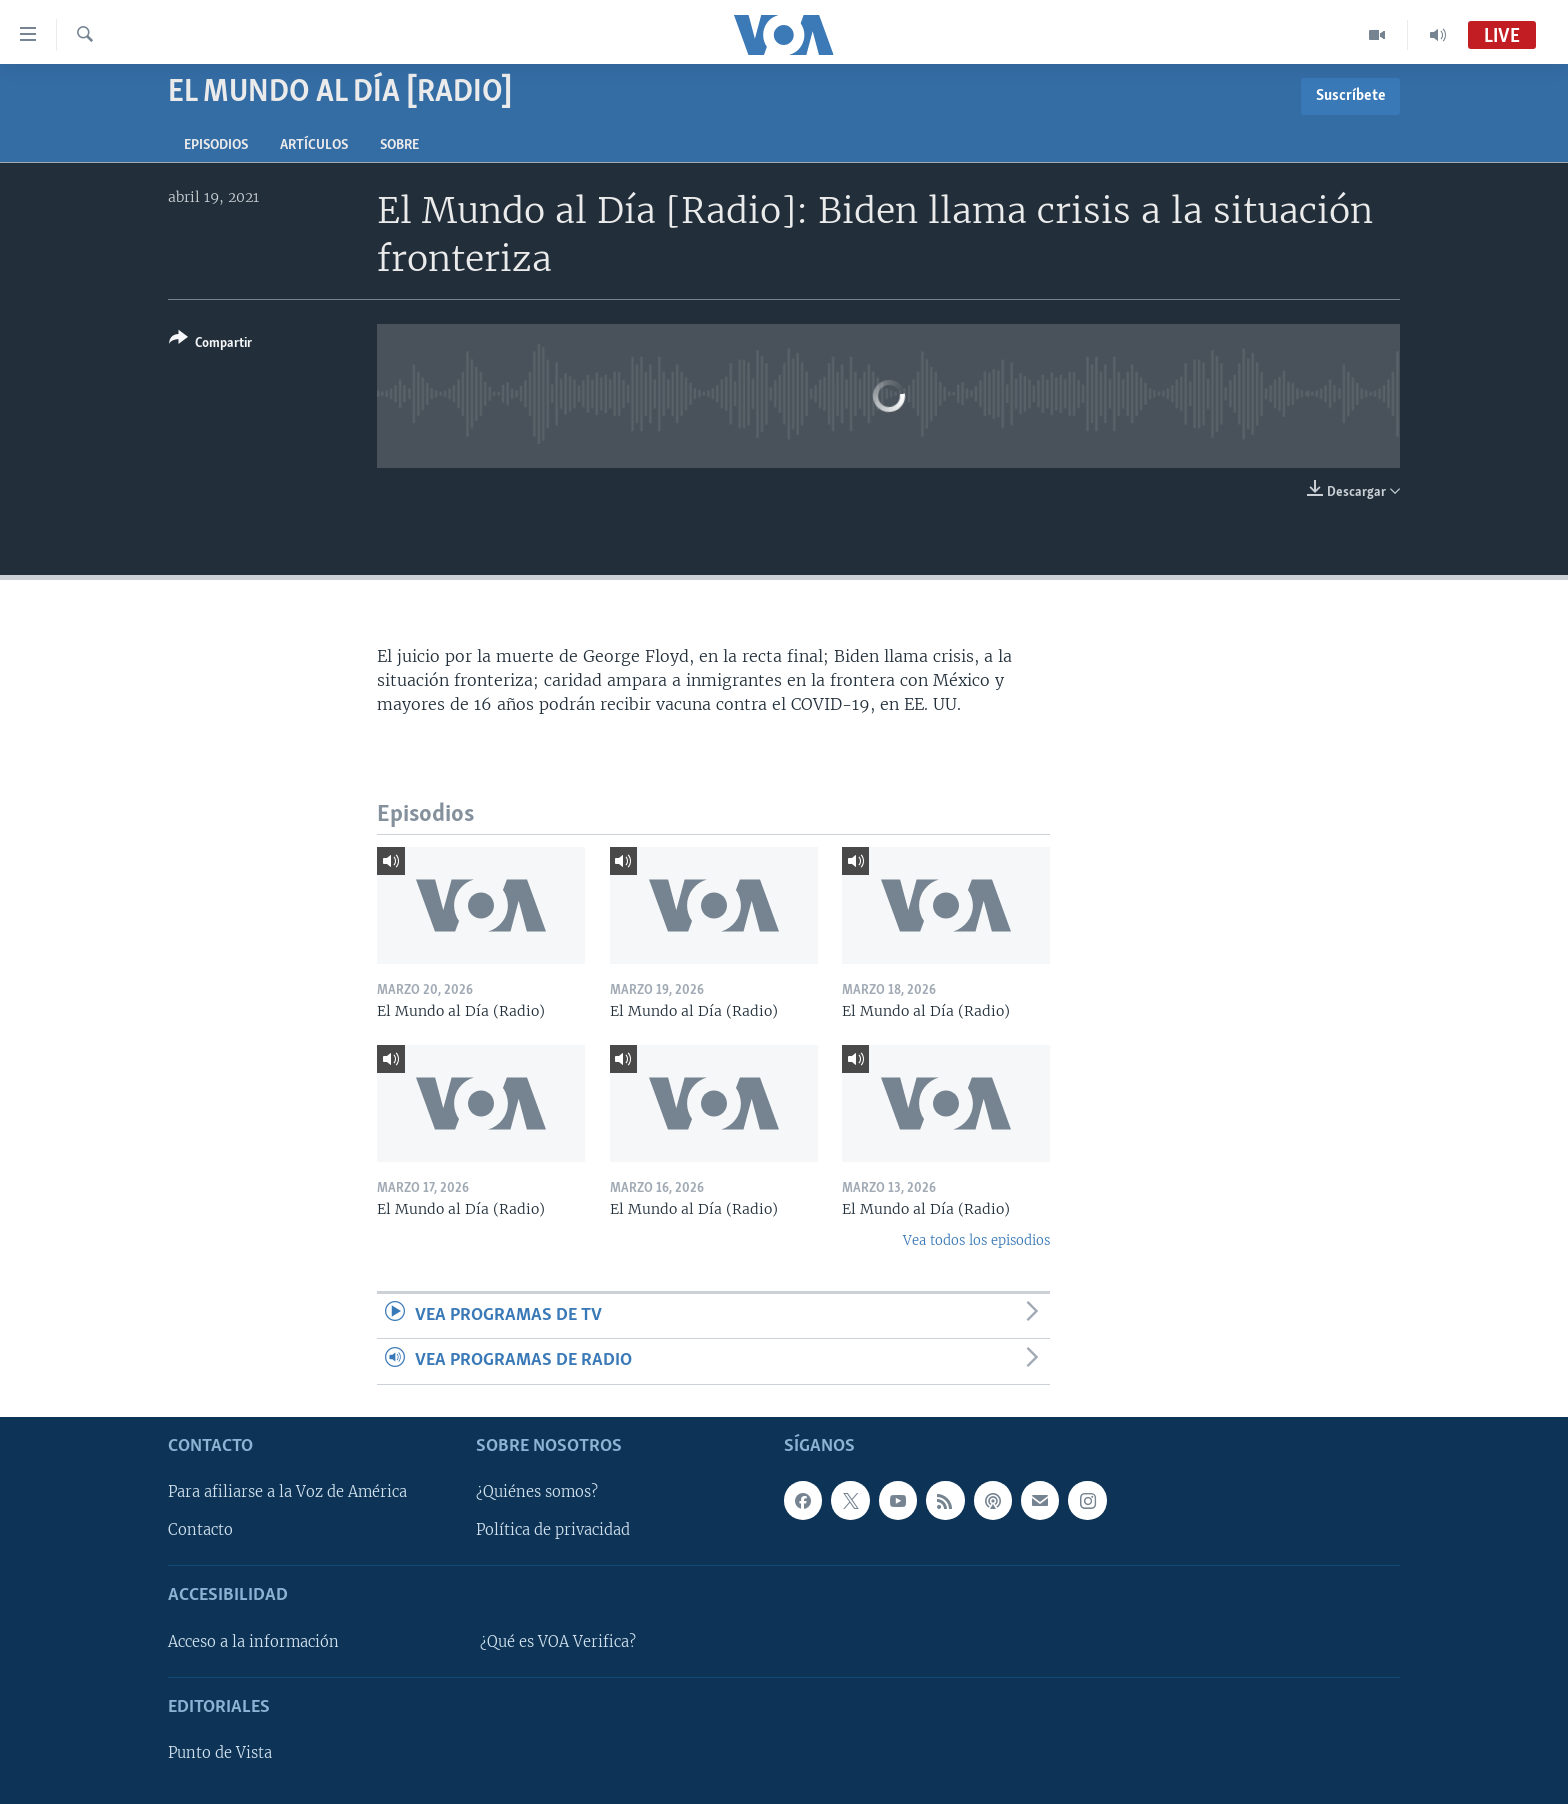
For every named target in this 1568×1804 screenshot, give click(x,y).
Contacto (200, 1530)
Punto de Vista (220, 1753)
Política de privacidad (553, 1530)
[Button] (210, 344)
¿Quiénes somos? (537, 1492)
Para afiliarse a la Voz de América (287, 1492)
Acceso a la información (253, 1641)
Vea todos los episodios (976, 1240)
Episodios (216, 145)
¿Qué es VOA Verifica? (558, 1641)
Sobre (399, 145)
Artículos (314, 145)
